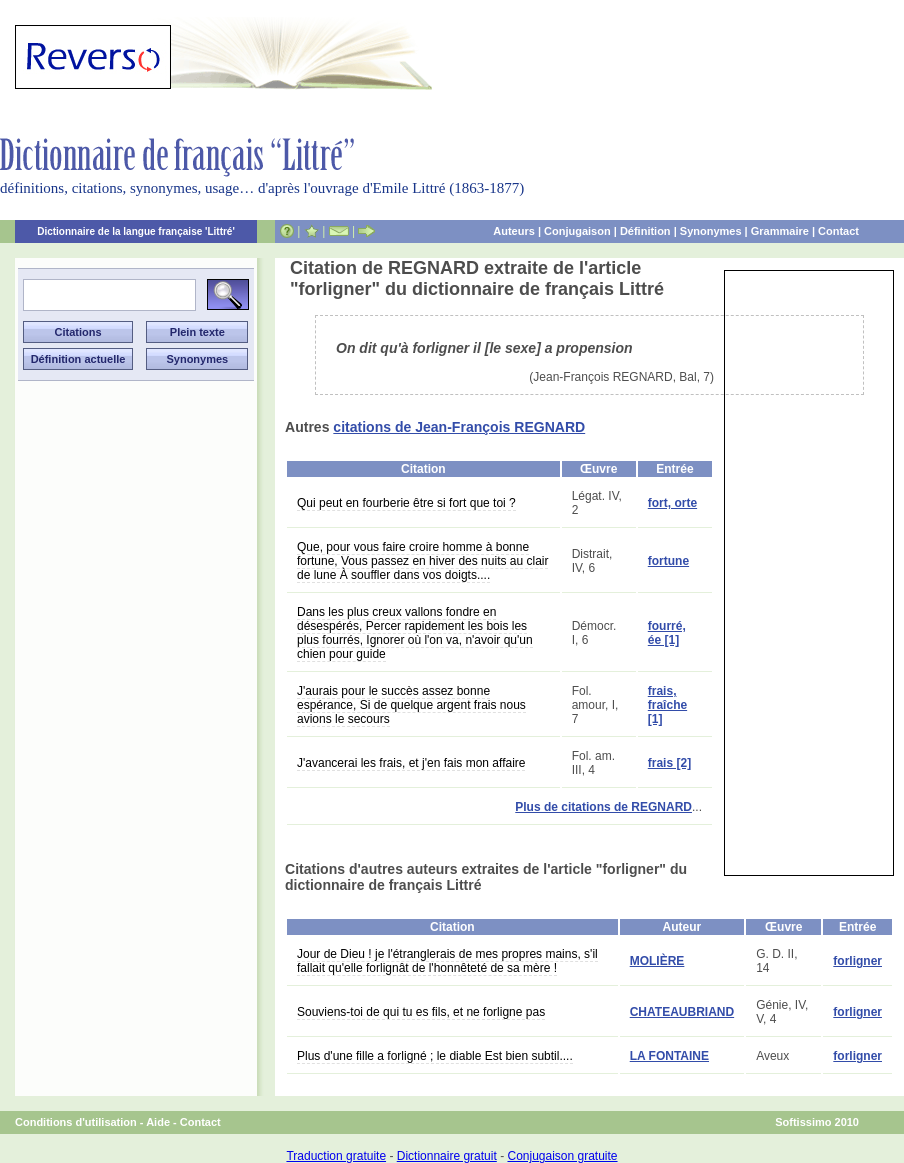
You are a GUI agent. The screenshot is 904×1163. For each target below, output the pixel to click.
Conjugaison (577, 231)
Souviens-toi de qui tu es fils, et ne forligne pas (421, 1012)
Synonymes (711, 231)
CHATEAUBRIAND (682, 1012)
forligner (857, 961)
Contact (838, 231)
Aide (158, 1122)
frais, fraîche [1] (667, 705)
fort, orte (672, 503)
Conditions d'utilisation (76, 1122)
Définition (645, 231)
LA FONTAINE (669, 1056)
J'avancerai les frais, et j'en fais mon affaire (411, 763)
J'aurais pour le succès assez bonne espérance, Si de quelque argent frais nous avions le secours (411, 705)
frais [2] (669, 763)
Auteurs (514, 231)
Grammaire (780, 231)
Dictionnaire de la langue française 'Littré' (136, 231)
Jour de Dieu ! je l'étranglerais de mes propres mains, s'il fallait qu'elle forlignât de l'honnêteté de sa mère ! (447, 961)
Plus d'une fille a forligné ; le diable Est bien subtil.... (435, 1056)
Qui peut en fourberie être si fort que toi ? (406, 503)
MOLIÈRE (657, 961)
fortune (668, 561)
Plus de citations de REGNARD (603, 807)
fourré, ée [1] (667, 633)
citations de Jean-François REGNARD (459, 427)
